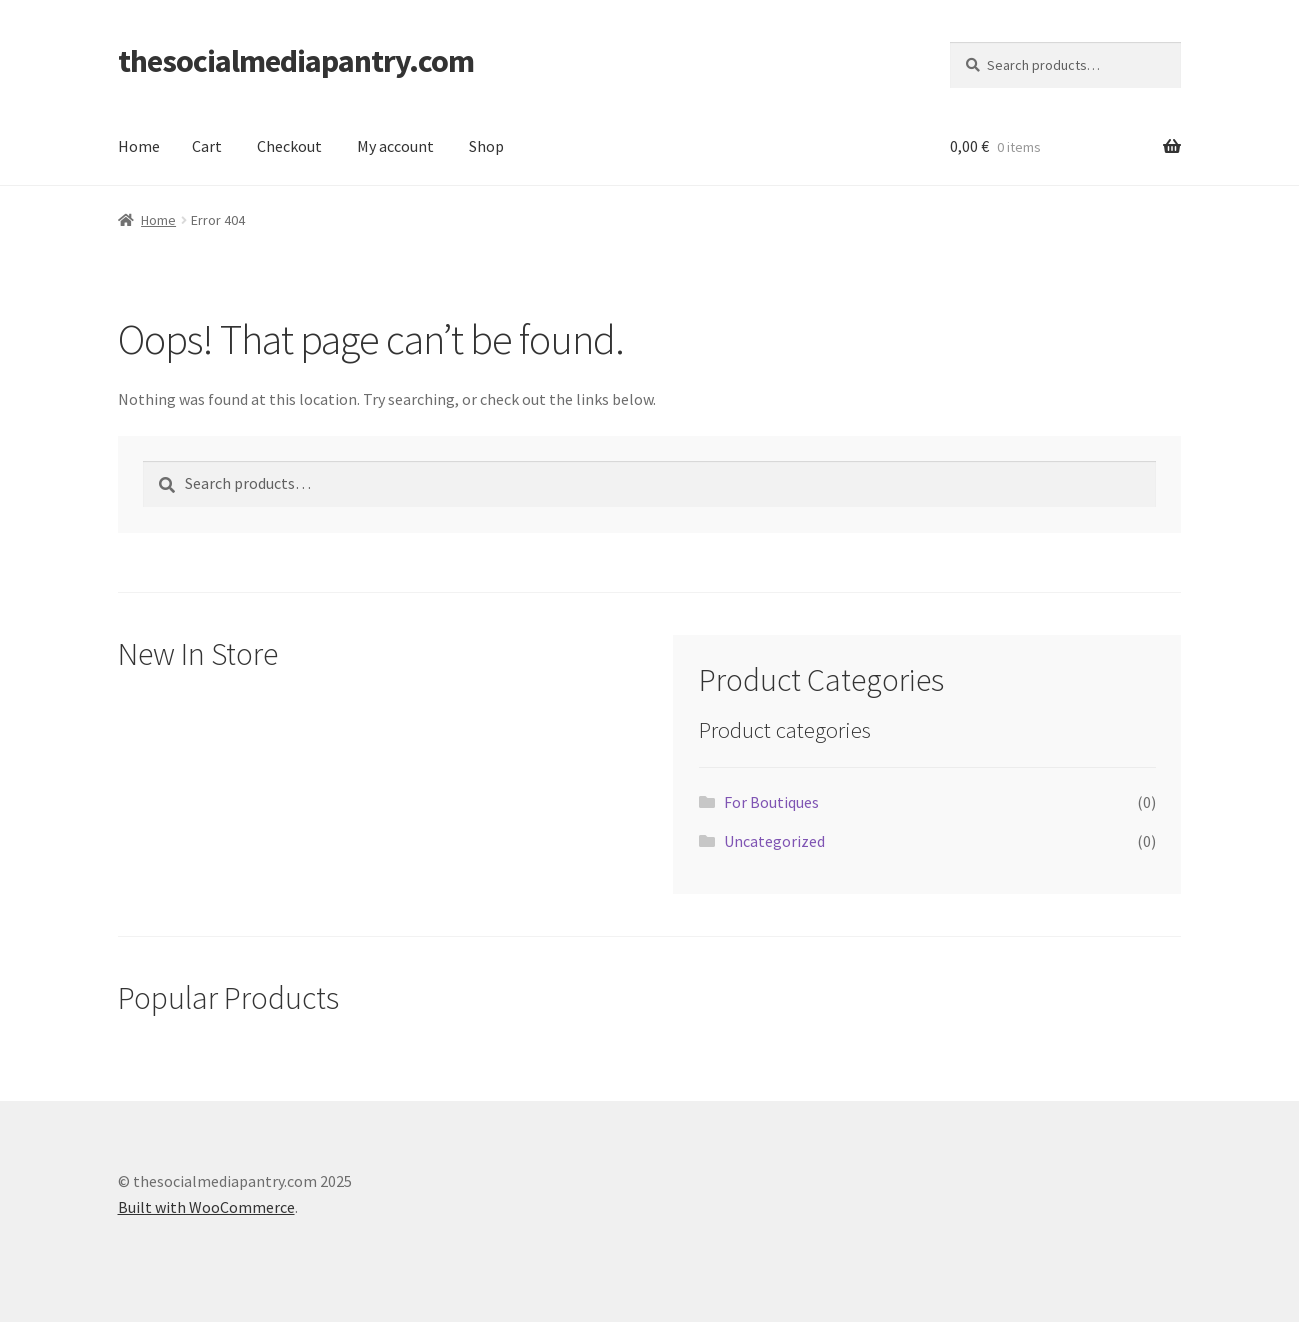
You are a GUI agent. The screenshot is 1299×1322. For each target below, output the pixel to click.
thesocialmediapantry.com (296, 61)
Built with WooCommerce (206, 1207)
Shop (486, 146)
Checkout (289, 146)
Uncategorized (774, 841)
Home (139, 146)
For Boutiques (771, 802)
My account (395, 146)
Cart (207, 146)
